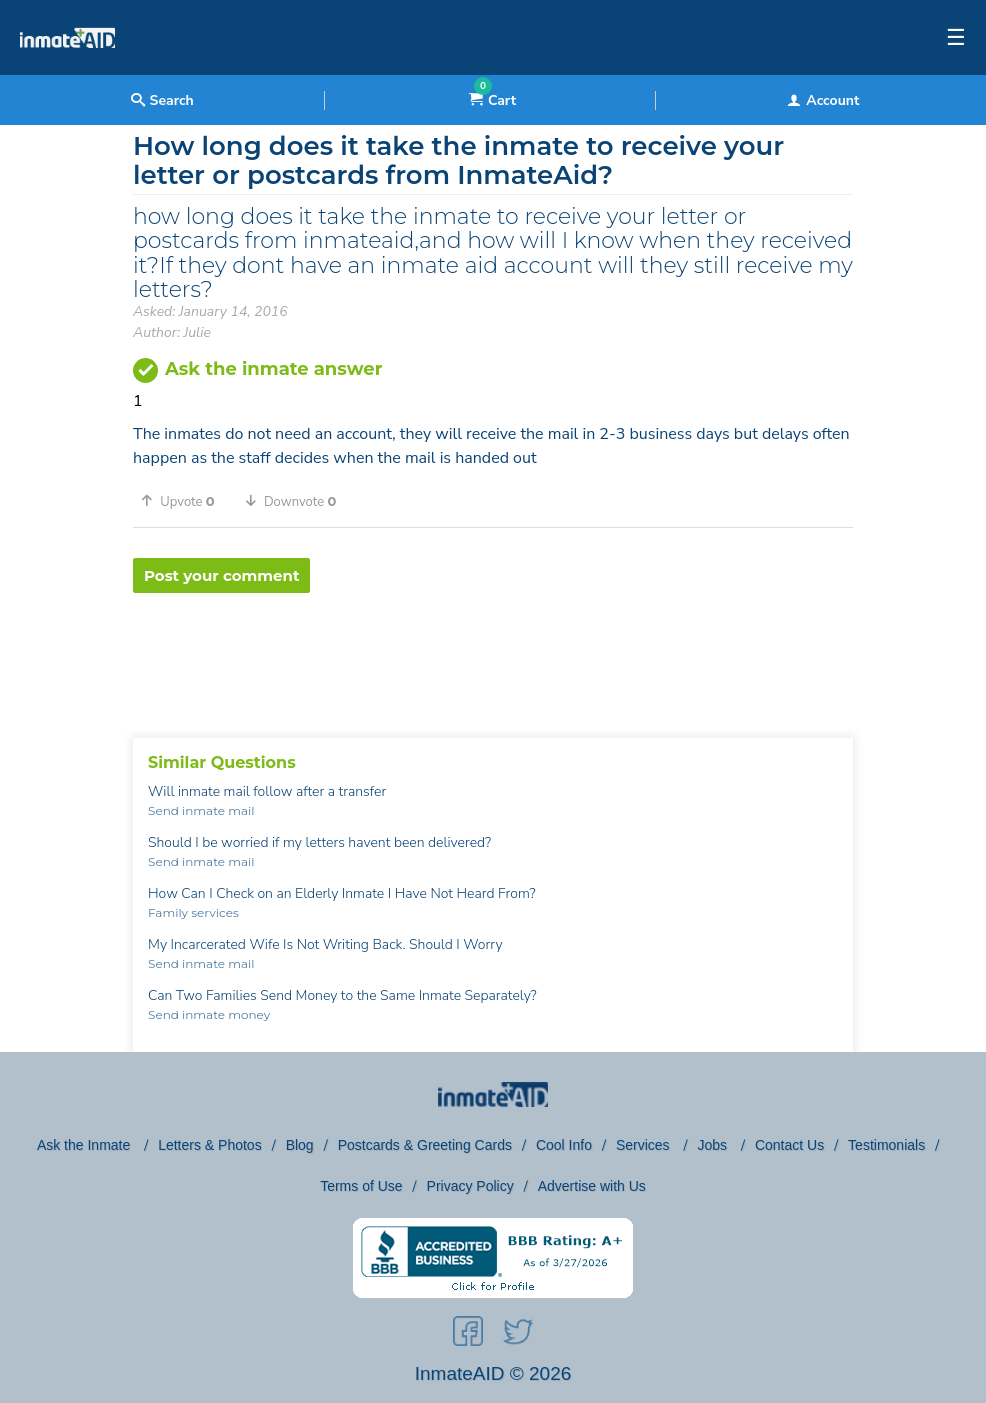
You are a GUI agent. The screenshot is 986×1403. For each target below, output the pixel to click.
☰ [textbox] (956, 38)
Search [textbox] (162, 100)
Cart (492, 100)
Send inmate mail (201, 810)
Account (823, 100)
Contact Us (789, 1145)
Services (645, 1145)
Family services (193, 912)
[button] (185, 501)
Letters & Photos (210, 1145)
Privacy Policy (470, 1186)
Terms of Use (361, 1186)
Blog (300, 1145)
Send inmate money (209, 1014)
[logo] (67, 70)
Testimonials (886, 1145)
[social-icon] (468, 1335)
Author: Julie (172, 332)
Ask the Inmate (85, 1145)
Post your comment (221, 575)
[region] (493, 658)
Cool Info (564, 1145)
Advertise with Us (592, 1186)
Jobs (713, 1145)
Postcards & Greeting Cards (425, 1145)
